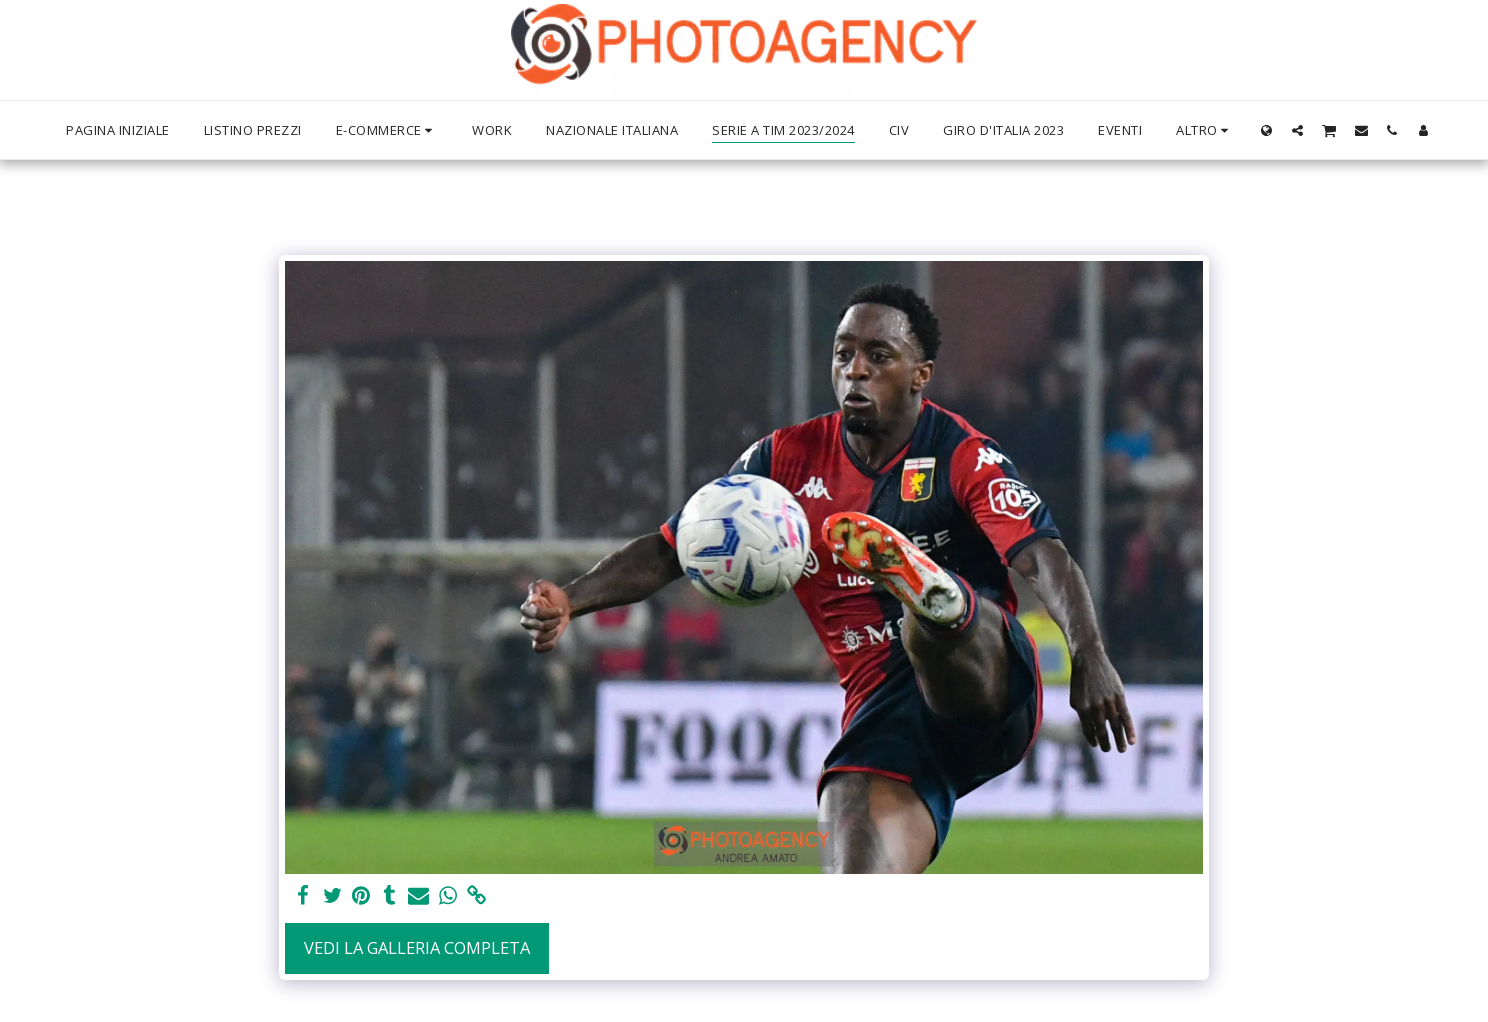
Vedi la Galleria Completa (417, 947)
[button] (1297, 130)
